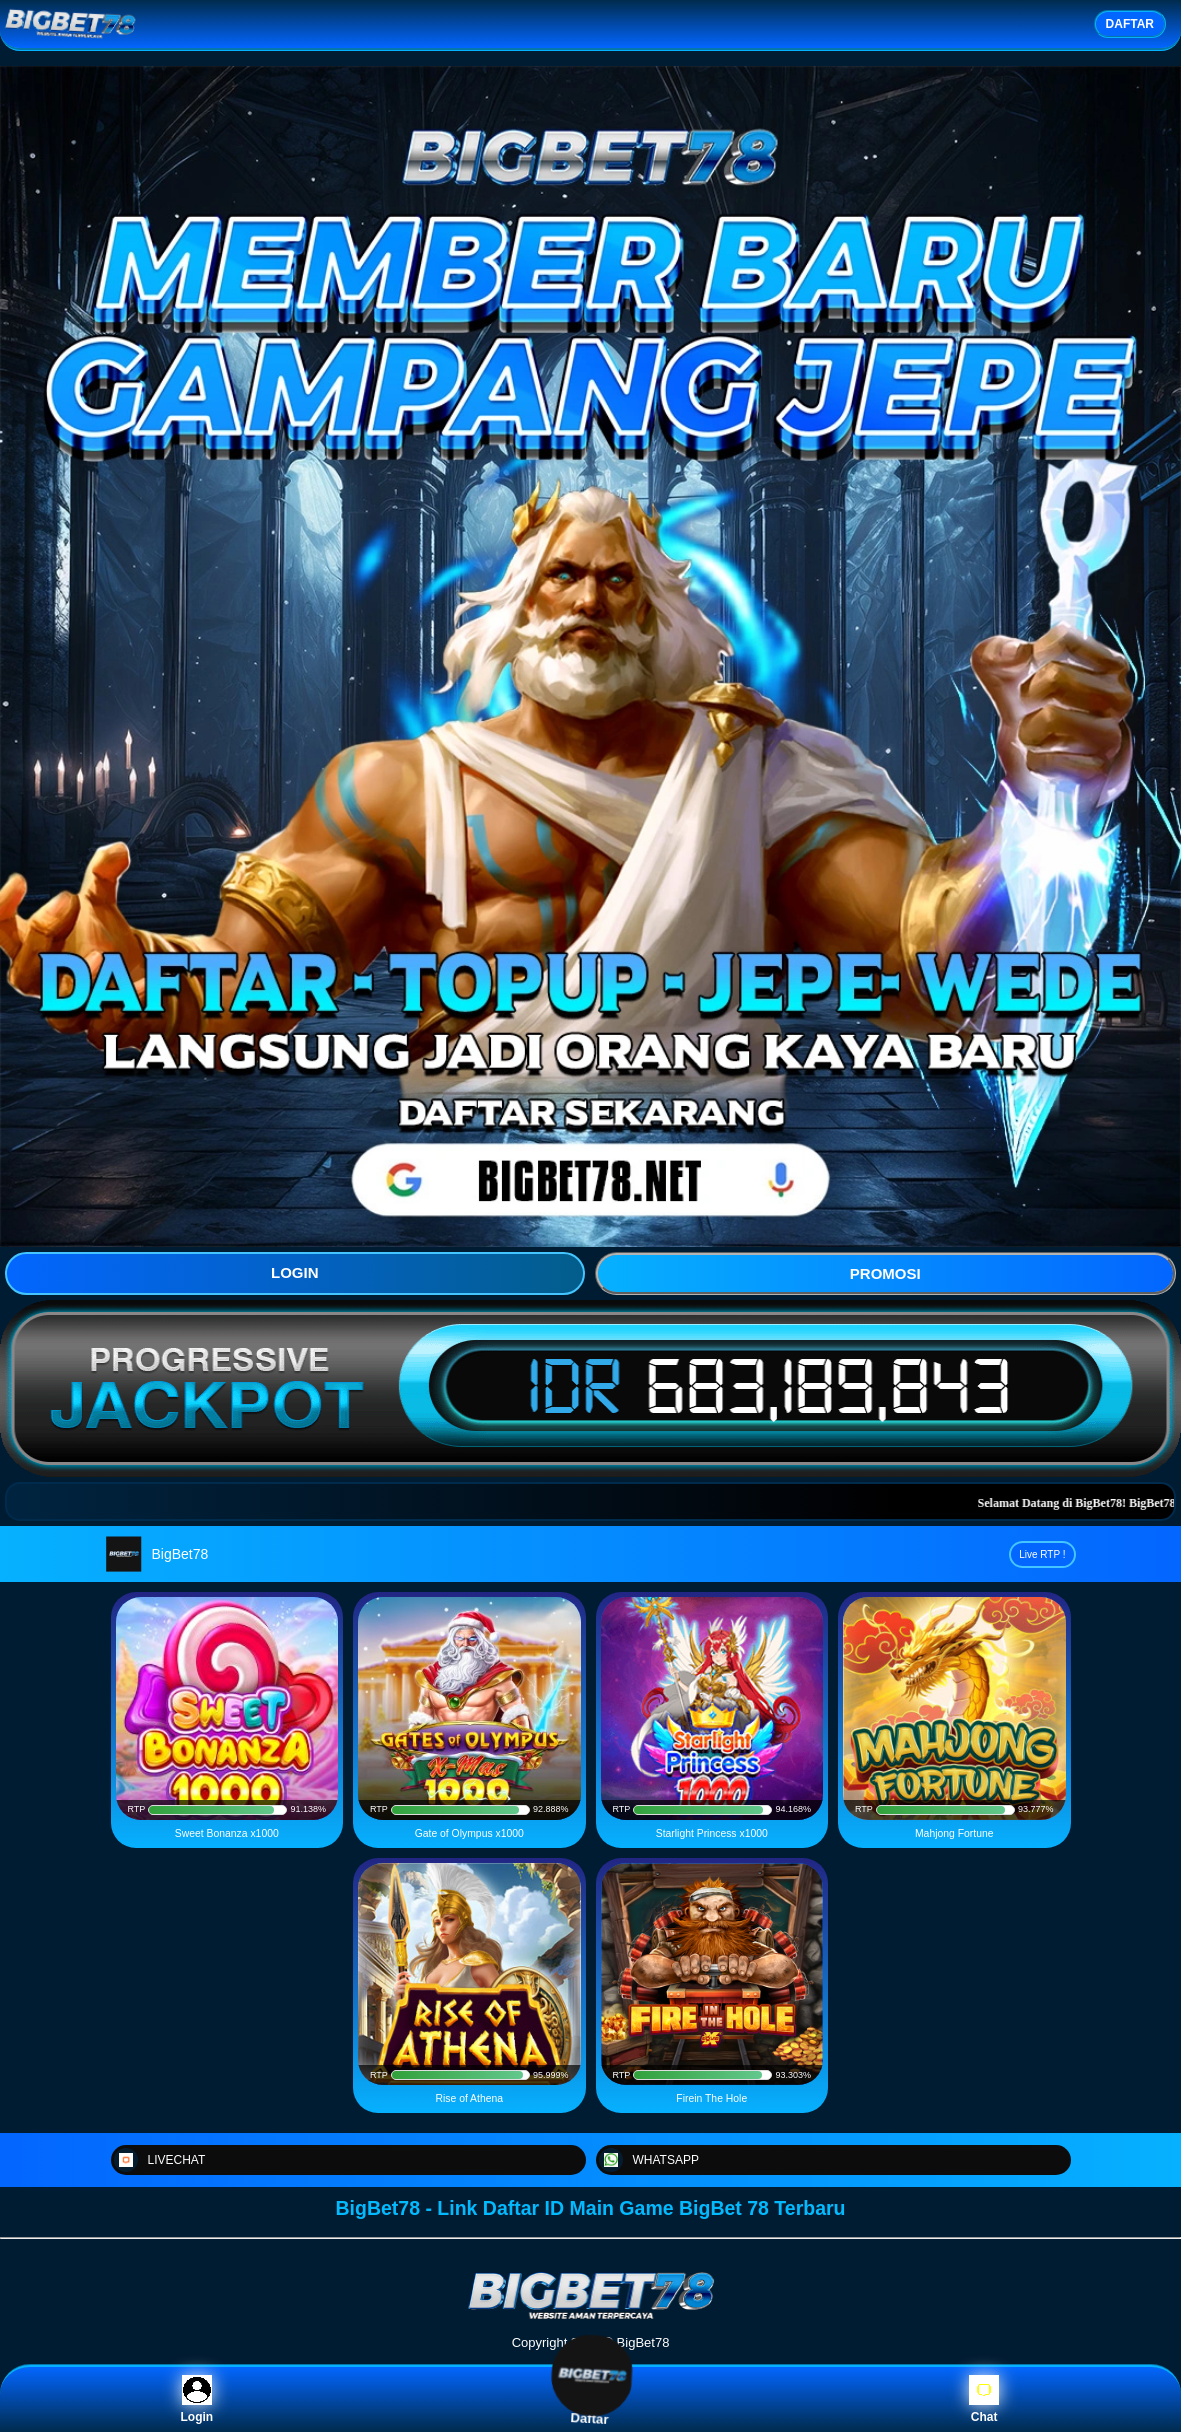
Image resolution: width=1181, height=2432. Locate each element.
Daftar (590, 2398)
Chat (984, 2399)
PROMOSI (885, 1273)
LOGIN (295, 1272)
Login (197, 2399)
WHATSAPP (649, 2160)
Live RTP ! (1042, 1554)
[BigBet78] (591, 2317)
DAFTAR (1130, 24)
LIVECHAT (160, 2160)
